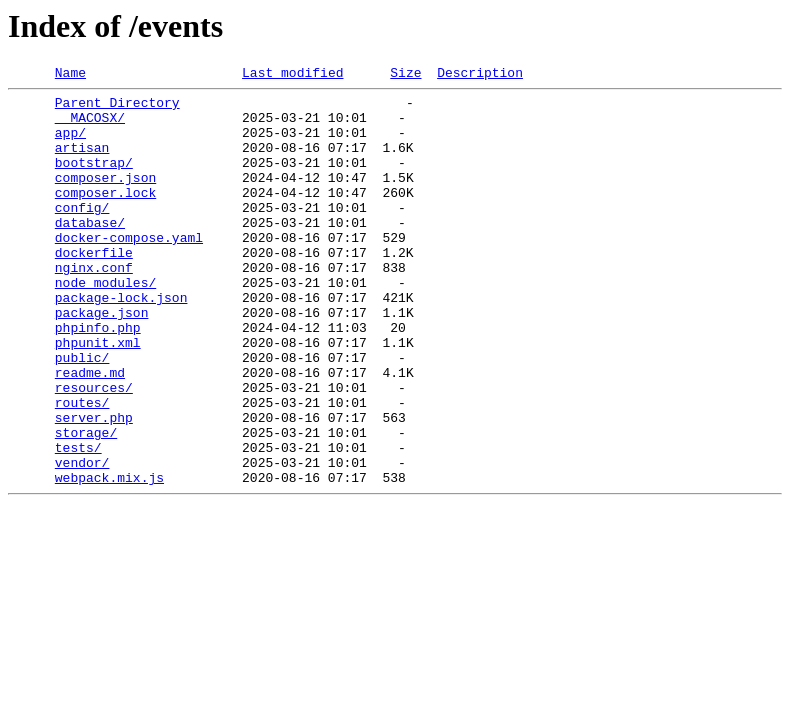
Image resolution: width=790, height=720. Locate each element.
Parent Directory (117, 108)
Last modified (292, 75)
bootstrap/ (94, 180)
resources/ (94, 450)
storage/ (86, 504)
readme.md (90, 432)
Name (70, 75)
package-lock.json (121, 342)
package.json (102, 360)
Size (405, 75)
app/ (70, 144)
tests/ (78, 522)
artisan (82, 162)
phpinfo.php (98, 378)
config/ (82, 234)
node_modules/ (105, 324)
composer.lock (105, 216)
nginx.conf (94, 306)
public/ (82, 414)
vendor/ (82, 540)
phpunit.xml (98, 396)
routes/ (82, 468)
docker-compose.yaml (129, 270)
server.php (94, 486)
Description (480, 75)
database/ (90, 252)
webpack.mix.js (109, 558)
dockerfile (94, 288)
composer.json (105, 198)
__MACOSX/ (90, 126)
